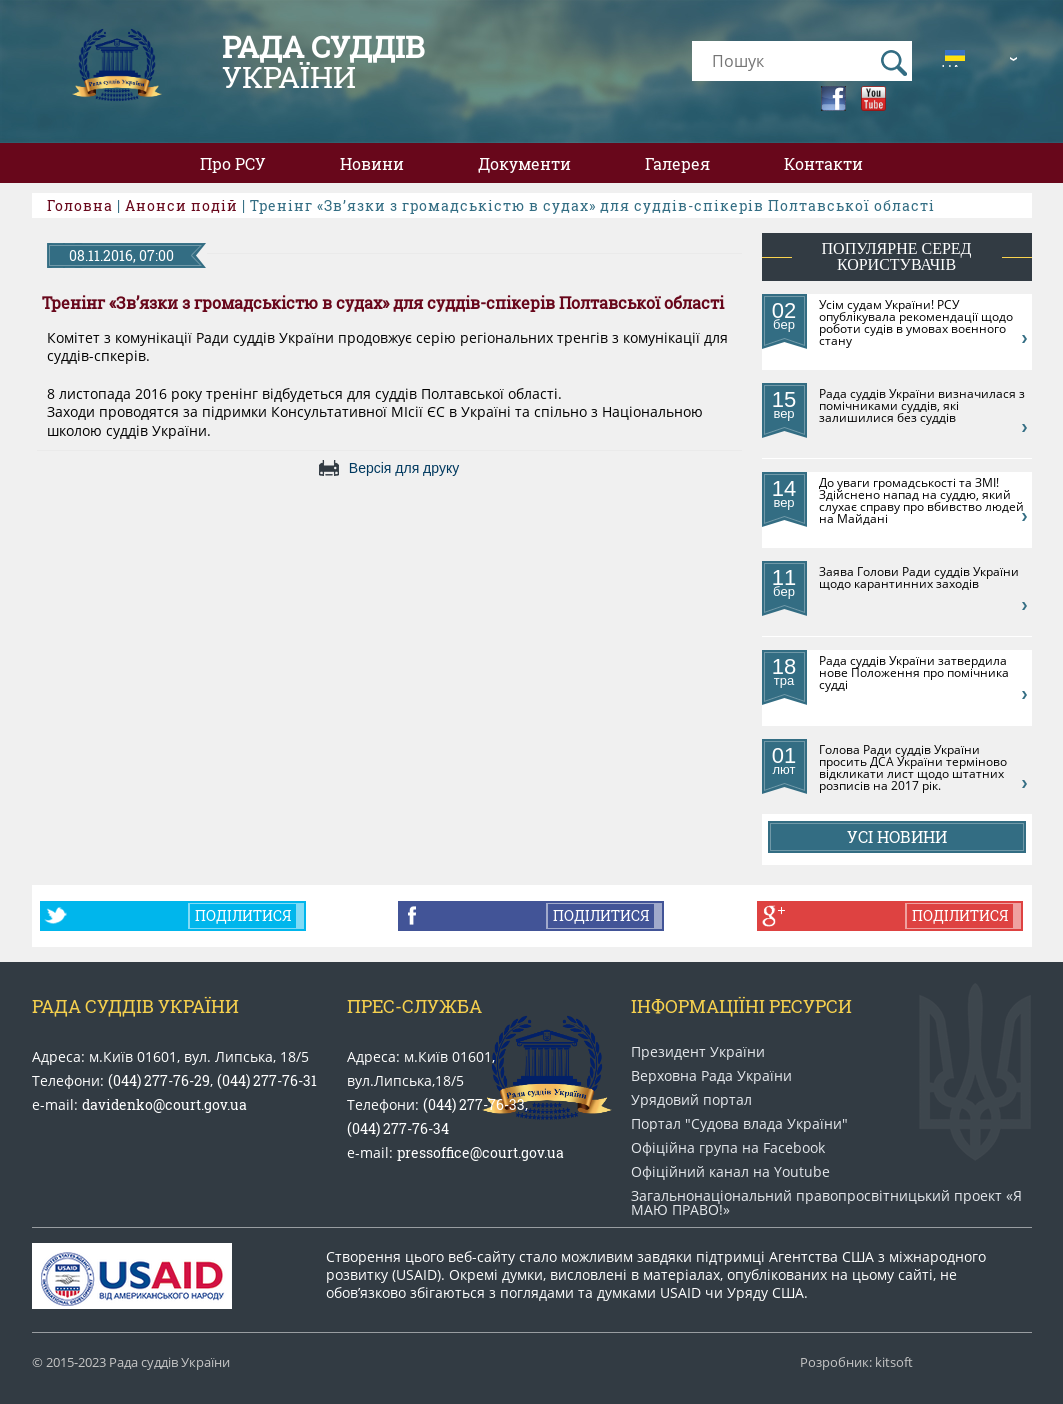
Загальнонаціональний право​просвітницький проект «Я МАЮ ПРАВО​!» (826, 1203)
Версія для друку (404, 468)
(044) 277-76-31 (267, 1080)
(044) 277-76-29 (159, 1080)
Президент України (698, 1052)
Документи (524, 163)
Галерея (677, 163)
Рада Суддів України (135, 1006)
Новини (372, 163)
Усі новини (897, 836)
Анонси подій (181, 205)
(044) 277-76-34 (398, 1128)
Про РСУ (233, 163)
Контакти (823, 163)
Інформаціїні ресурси (741, 1006)
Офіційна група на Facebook (728, 1148)
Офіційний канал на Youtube (730, 1172)
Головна (80, 205)
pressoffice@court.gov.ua (480, 1152)
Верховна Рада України (711, 1076)
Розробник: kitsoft (856, 1362)
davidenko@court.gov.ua (164, 1104)
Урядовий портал (691, 1100)
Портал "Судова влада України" (739, 1124)
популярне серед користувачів (897, 256)
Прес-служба (414, 1006)
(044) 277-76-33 (474, 1104)
